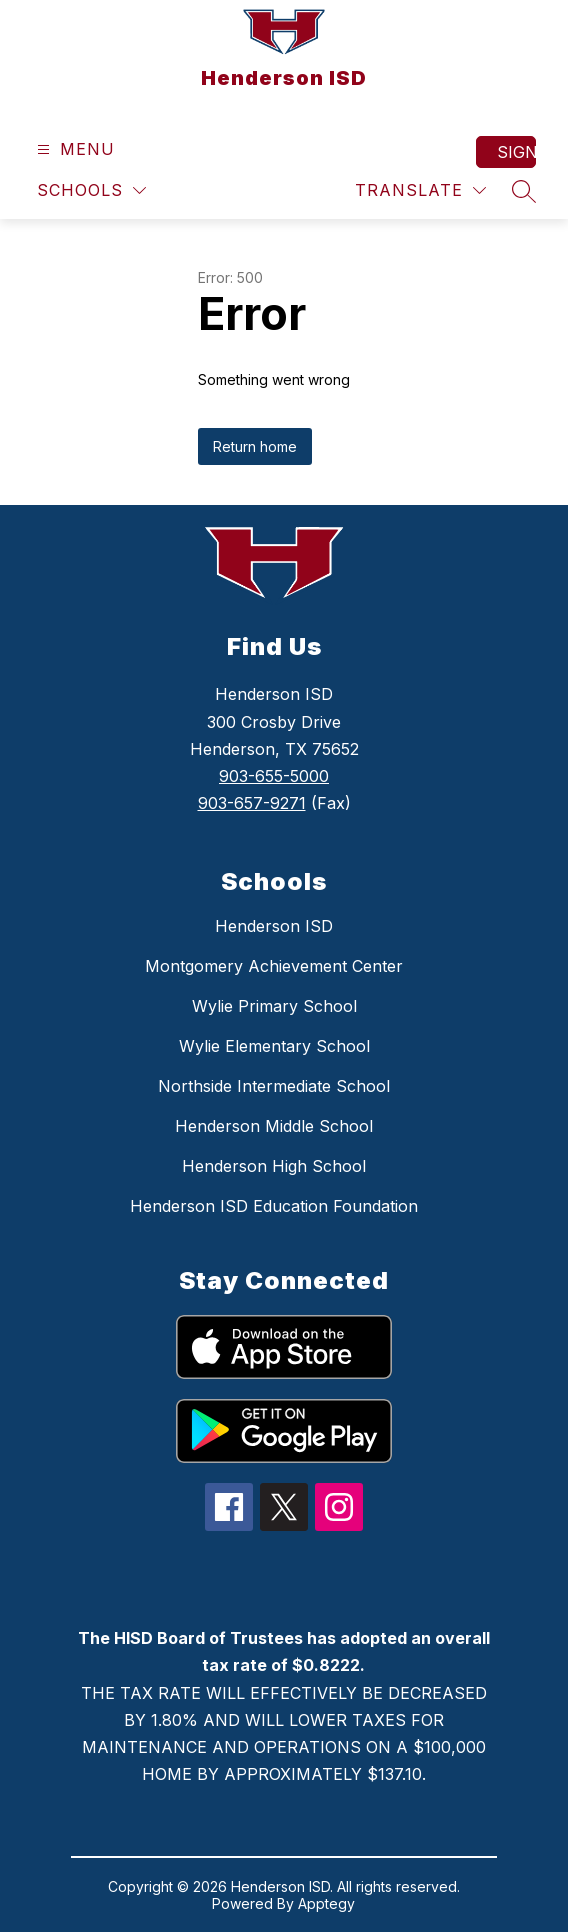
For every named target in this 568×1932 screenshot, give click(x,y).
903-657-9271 (252, 803)
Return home (255, 446)
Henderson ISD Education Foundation (274, 1206)
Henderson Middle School (274, 1126)
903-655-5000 (274, 776)
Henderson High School (274, 1166)
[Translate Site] (420, 190)
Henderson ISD (274, 926)
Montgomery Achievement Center (274, 966)
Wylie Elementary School (274, 1046)
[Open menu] (73, 149)
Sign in (516, 152)
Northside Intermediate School (274, 1086)
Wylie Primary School (274, 1006)
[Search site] (524, 191)
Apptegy (326, 1903)
